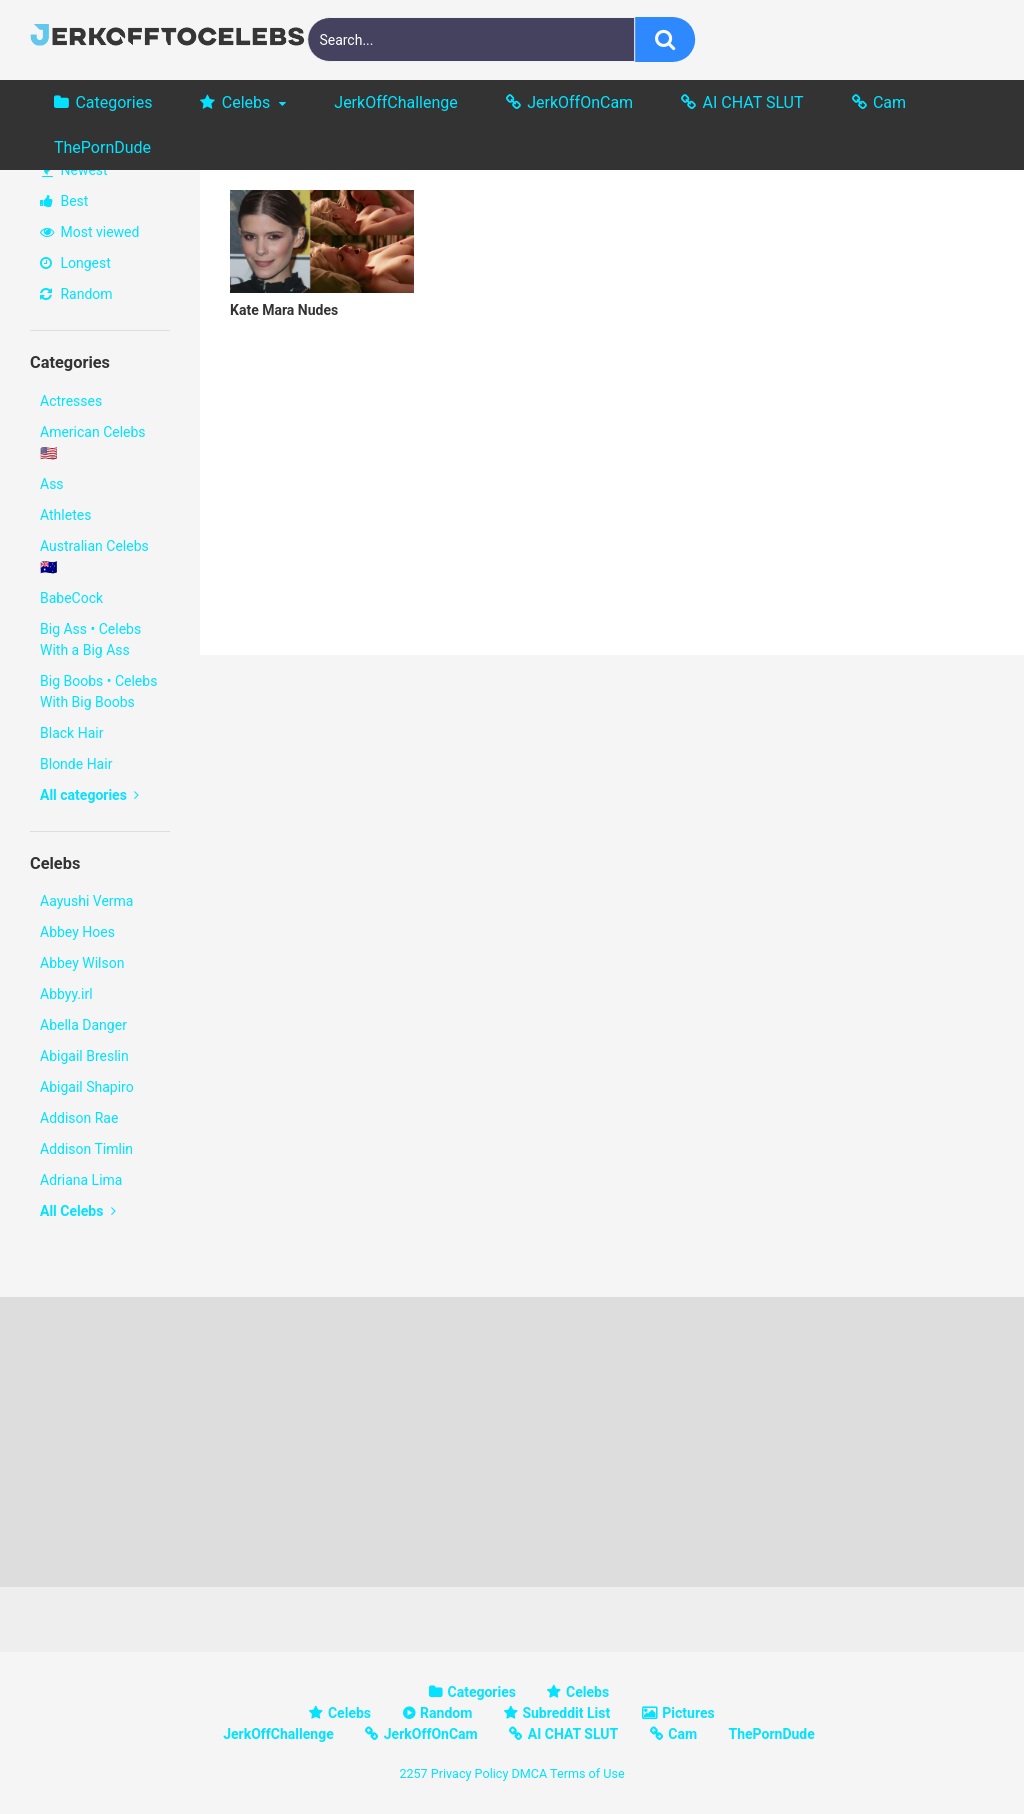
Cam (889, 102)
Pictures (688, 1713)
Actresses (71, 401)
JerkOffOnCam (580, 102)
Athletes (65, 515)
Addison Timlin (86, 1149)
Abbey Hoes (77, 932)
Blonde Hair (76, 764)
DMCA (529, 1773)
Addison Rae (79, 1118)
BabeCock (71, 598)
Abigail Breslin (84, 1056)
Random (76, 294)
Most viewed (89, 232)
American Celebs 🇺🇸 (93, 442)
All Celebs (78, 1211)
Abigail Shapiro (87, 1087)
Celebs (246, 102)
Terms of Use (587, 1773)
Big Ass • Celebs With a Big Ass (90, 639)
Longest (75, 263)
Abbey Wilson (82, 963)
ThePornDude (102, 147)
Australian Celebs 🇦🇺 (94, 556)
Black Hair (71, 733)
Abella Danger (83, 1025)
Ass (52, 484)
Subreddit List (566, 1713)
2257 (413, 1773)
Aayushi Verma (86, 901)
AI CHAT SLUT (753, 102)
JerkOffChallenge (395, 102)
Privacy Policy (470, 1773)
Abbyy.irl (66, 994)
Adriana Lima (81, 1180)
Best (64, 201)
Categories (113, 102)
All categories (89, 795)
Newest (75, 170)
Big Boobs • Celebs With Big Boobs (98, 691)
